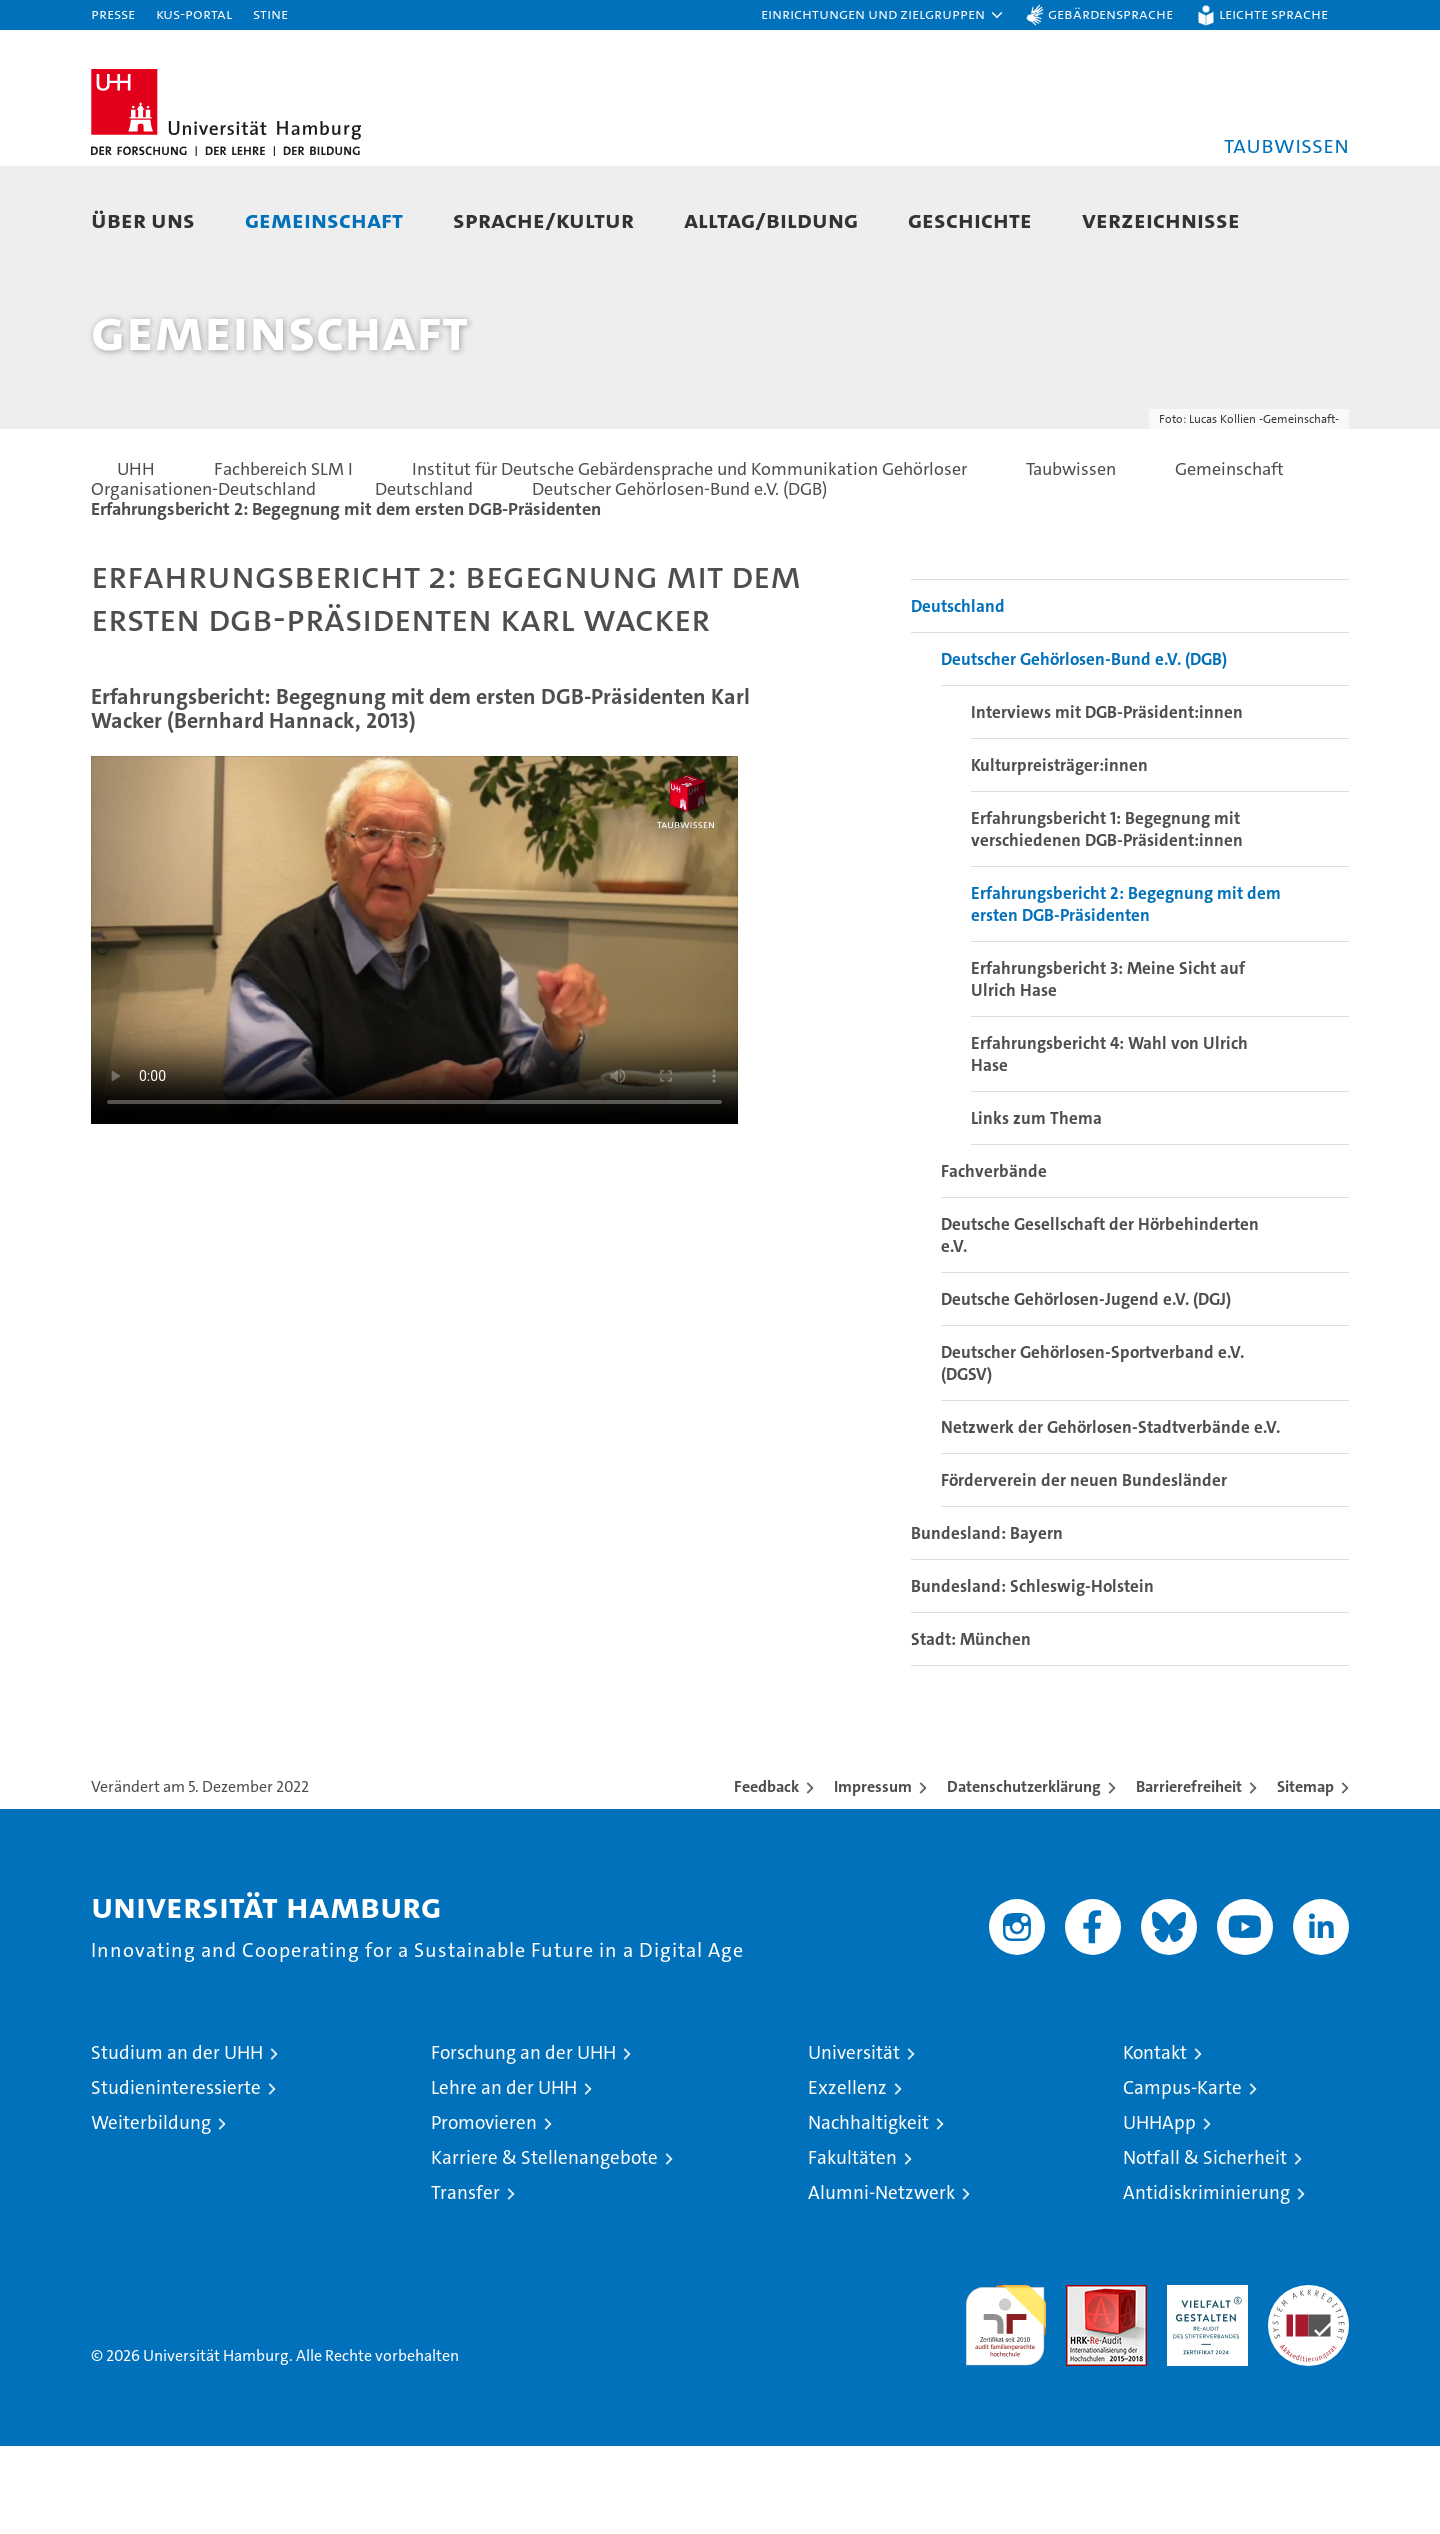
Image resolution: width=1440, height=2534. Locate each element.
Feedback (766, 1874)
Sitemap (1305, 1874)
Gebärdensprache (1110, 13)
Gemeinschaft (324, 219)
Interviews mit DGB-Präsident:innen (1107, 800)
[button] (883, 15)
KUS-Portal (194, 13)
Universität (854, 2140)
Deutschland (958, 694)
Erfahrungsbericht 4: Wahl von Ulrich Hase (1109, 1142)
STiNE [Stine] (270, 13)
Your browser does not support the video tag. (414, 1026)
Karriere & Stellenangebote (544, 2245)
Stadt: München (971, 1727)
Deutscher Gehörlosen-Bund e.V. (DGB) (1084, 747)
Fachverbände (994, 1259)
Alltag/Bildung (771, 219)
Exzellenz (847, 2175)
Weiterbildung (151, 2210)
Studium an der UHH (177, 2140)
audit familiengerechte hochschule (1005, 2404)
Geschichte (970, 219)
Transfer (465, 2280)
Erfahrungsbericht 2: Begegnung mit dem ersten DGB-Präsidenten (1126, 992)
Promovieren (484, 2210)
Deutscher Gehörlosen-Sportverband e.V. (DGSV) (1092, 1451)
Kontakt (1155, 2140)
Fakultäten (852, 2245)
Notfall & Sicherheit (1205, 2245)
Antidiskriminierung (1206, 2280)
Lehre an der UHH (504, 2175)
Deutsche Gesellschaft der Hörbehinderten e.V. (1100, 1323)
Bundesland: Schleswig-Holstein (1032, 1674)
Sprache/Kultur (543, 219)
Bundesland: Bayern (987, 1621)
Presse (113, 13)
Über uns (143, 219)
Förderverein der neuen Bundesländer (1084, 1568)
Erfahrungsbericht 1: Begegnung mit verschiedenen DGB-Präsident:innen (1107, 917)
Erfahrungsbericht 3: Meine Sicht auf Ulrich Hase (1108, 1067)
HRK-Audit (1202, 2383)
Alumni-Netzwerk (881, 2280)
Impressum (873, 1874)
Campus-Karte (1182, 2175)
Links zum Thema (1036, 1206)
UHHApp (1159, 2210)
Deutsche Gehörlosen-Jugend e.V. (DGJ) (1086, 1387)
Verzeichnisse (1161, 219)
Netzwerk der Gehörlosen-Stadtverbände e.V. (1110, 1515)
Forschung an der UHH (523, 2140)
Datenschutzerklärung (1024, 1874)
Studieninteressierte (176, 2175)
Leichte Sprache (1273, 13)
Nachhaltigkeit (868, 2210)
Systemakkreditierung (1308, 2383)
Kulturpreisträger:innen (1059, 853)
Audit (1085, 2383)
